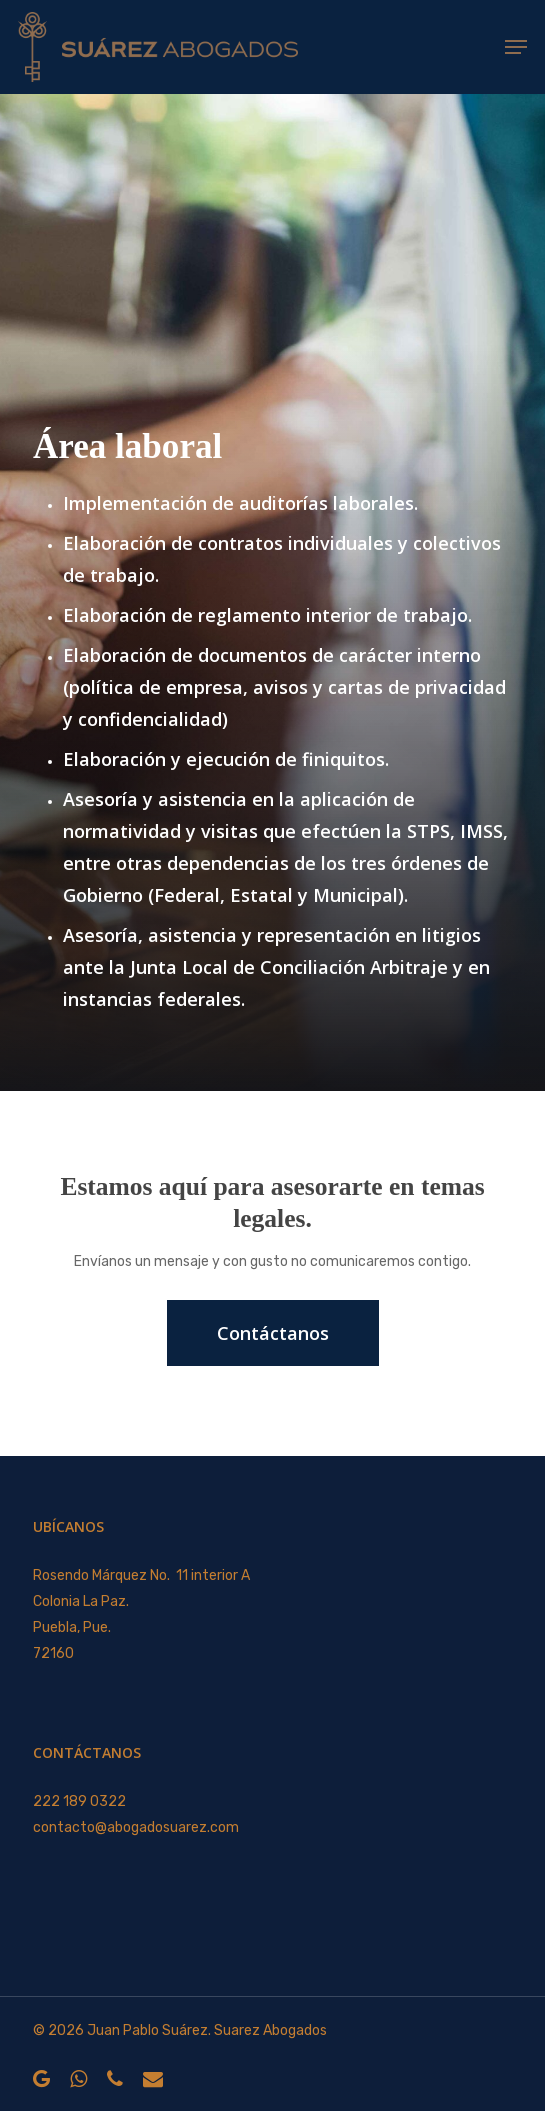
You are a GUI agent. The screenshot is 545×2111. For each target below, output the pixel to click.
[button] (516, 47)
